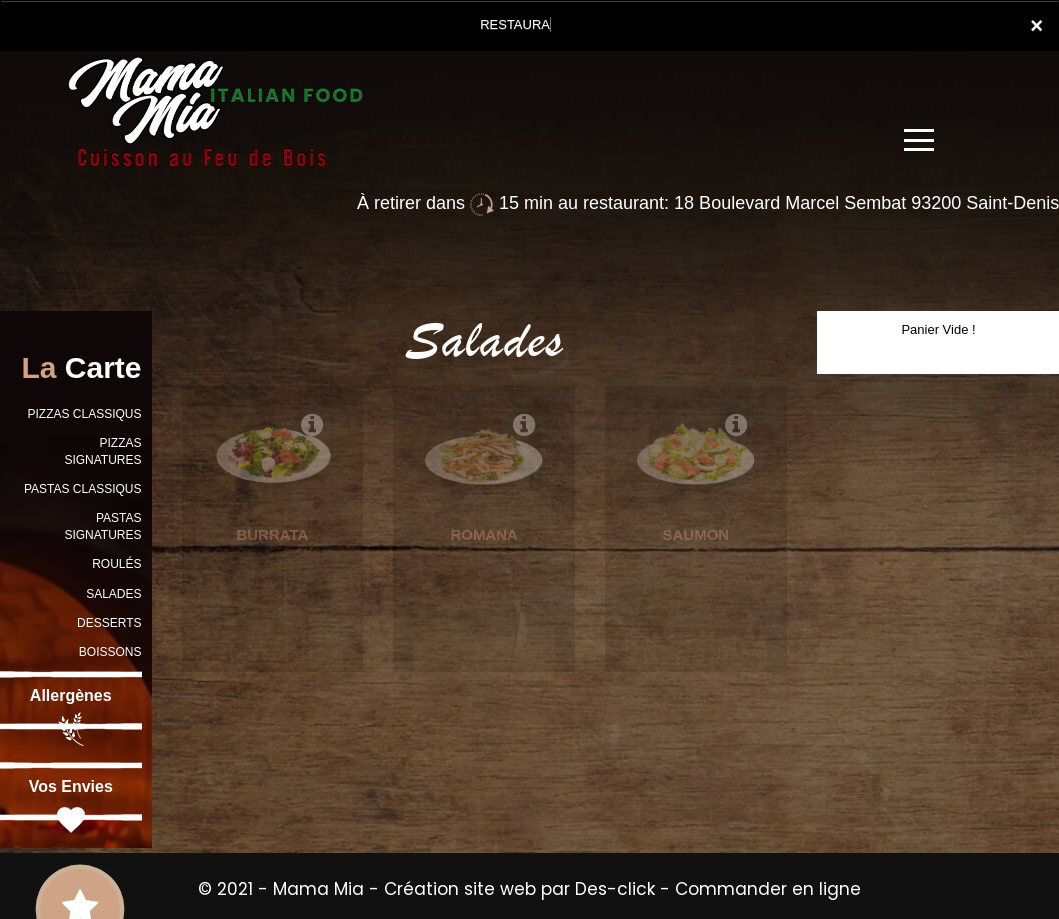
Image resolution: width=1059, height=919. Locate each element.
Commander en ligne (768, 889)
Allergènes (71, 717)
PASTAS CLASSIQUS (83, 489)
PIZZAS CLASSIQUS (84, 414)
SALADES (113, 594)
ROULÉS (116, 564)
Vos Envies (71, 808)
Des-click (615, 889)
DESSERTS (109, 623)
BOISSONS (110, 652)
